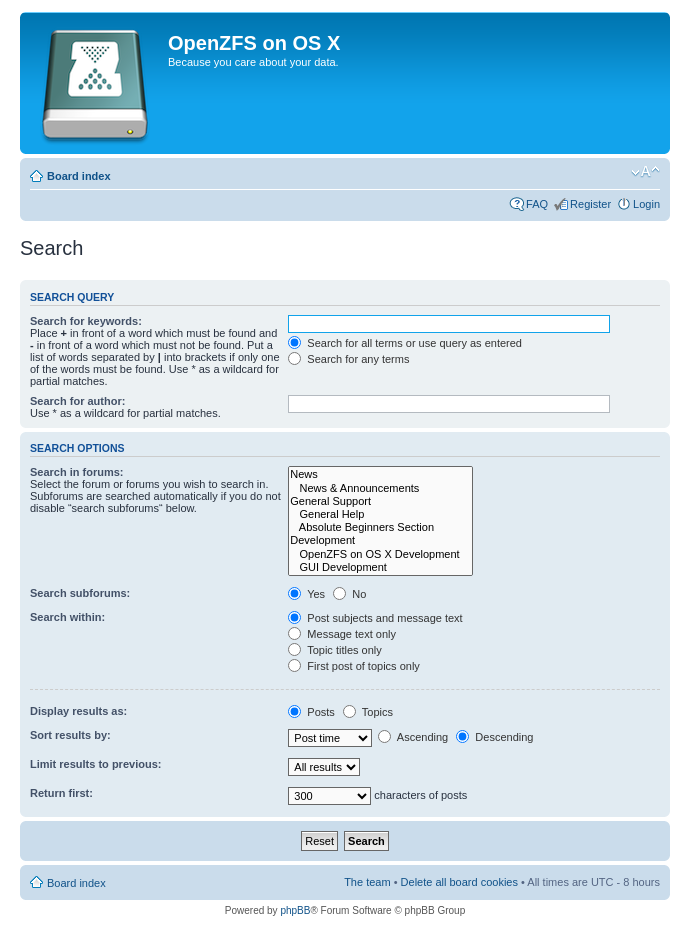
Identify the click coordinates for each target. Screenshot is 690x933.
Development (380, 540)
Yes (306, 594)
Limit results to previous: (95, 764)
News (380, 474)
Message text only (342, 634)
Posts (311, 712)
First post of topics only (354, 666)
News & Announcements (380, 488)
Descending (494, 737)
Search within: (67, 617)
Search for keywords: (86, 321)
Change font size (645, 172)
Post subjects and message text (375, 618)
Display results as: (78, 711)
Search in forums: (77, 472)
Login (646, 204)
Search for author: (77, 401)
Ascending (413, 737)
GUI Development (380, 567)
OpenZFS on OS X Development (380, 554)
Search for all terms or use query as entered (405, 343)
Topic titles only (334, 650)
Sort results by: (70, 735)
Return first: (61, 793)
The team (367, 882)
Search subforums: (80, 593)
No (349, 594)
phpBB (295, 910)
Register (590, 204)
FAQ (537, 204)
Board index (79, 176)
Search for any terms (348, 359)
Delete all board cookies (459, 882)
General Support (380, 501)
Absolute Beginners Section (380, 527)
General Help (380, 514)
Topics (368, 712)
